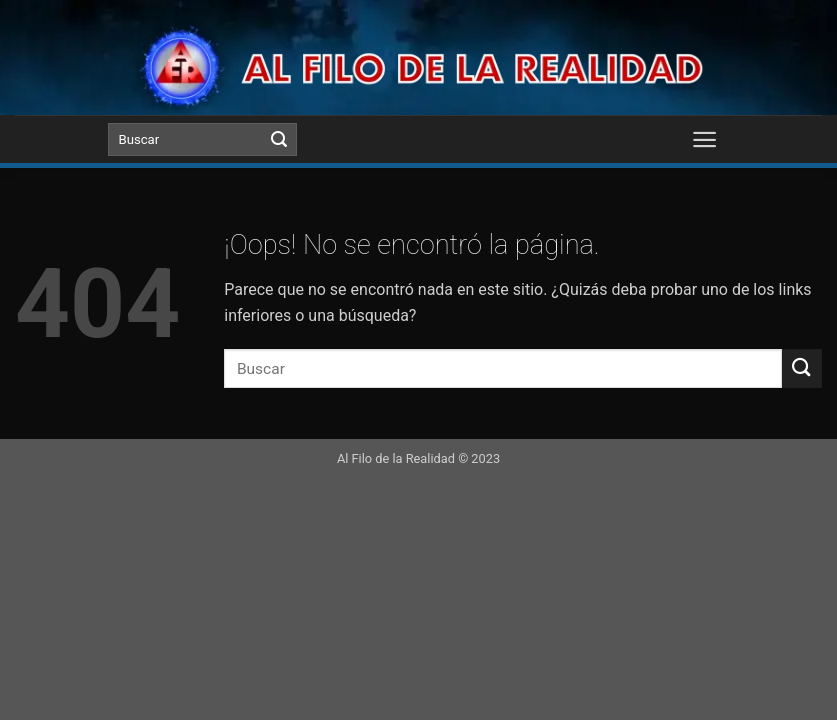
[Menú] (705, 139)
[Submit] (279, 140)
